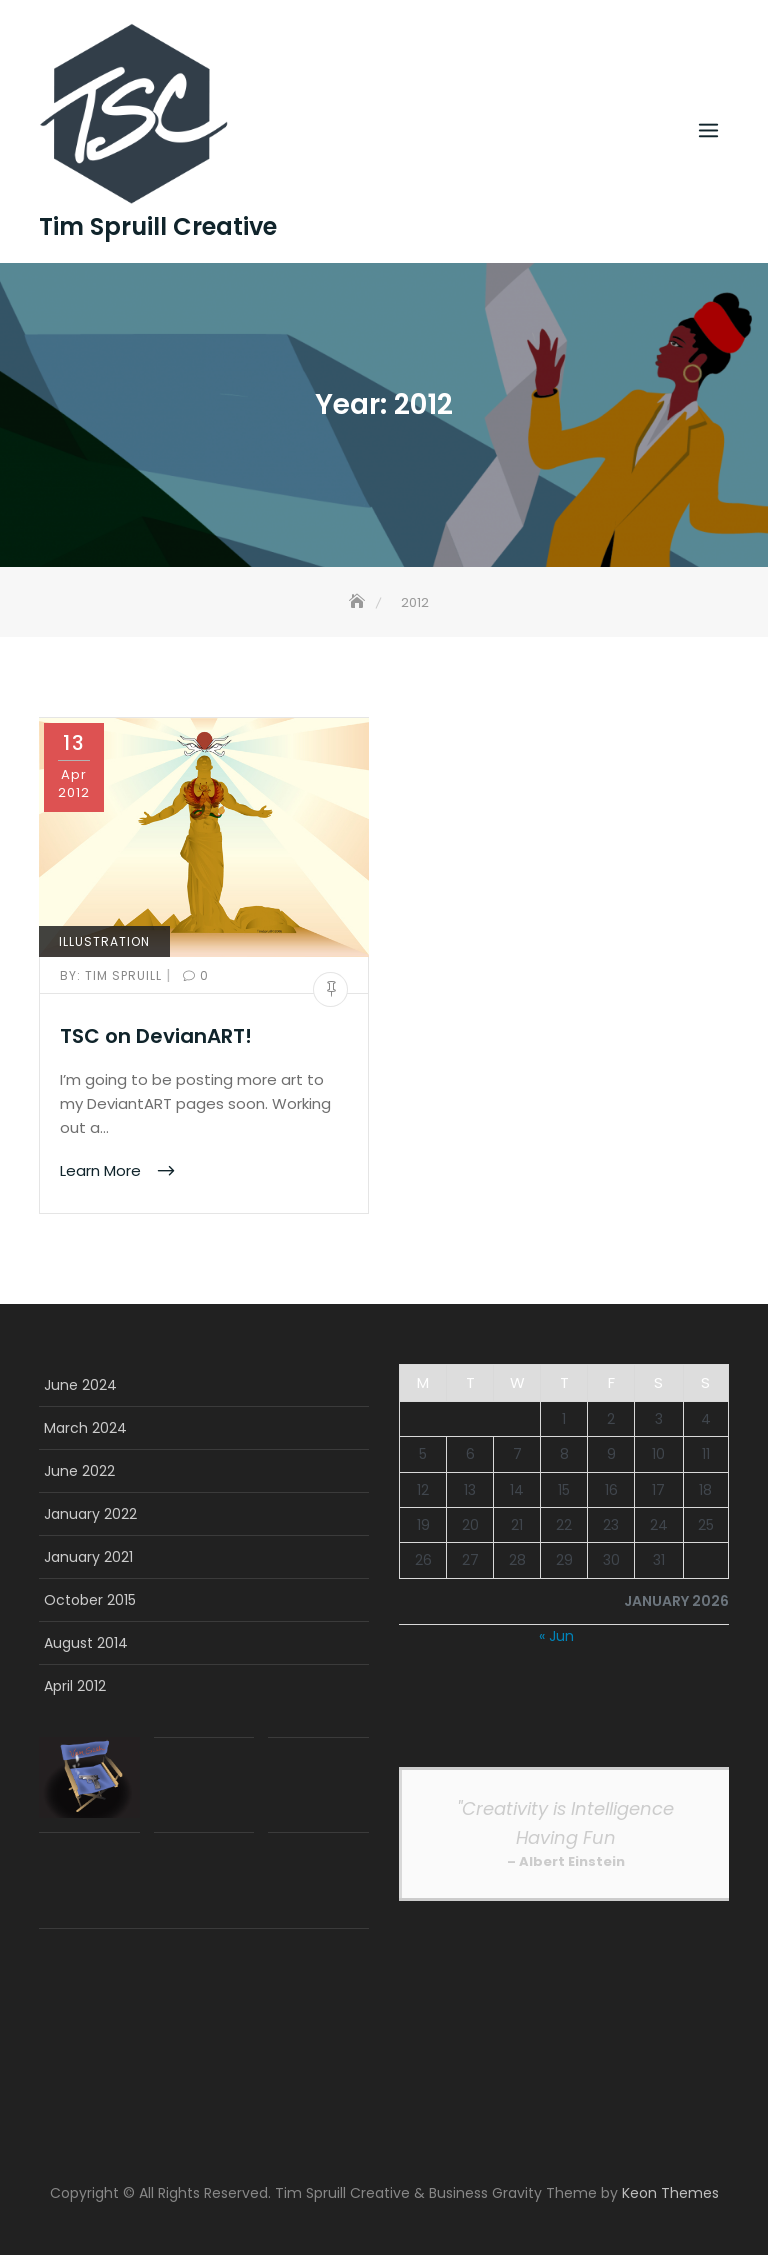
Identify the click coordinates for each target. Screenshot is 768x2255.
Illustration (104, 941)
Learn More (102, 1169)
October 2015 (90, 1600)
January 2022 (90, 1514)
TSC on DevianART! (156, 1036)
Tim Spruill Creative (158, 227)
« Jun (556, 1636)
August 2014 (86, 1643)
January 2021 (88, 1557)
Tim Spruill (113, 975)
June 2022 (79, 1471)
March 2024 (85, 1428)
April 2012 (75, 1686)
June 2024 (80, 1385)
